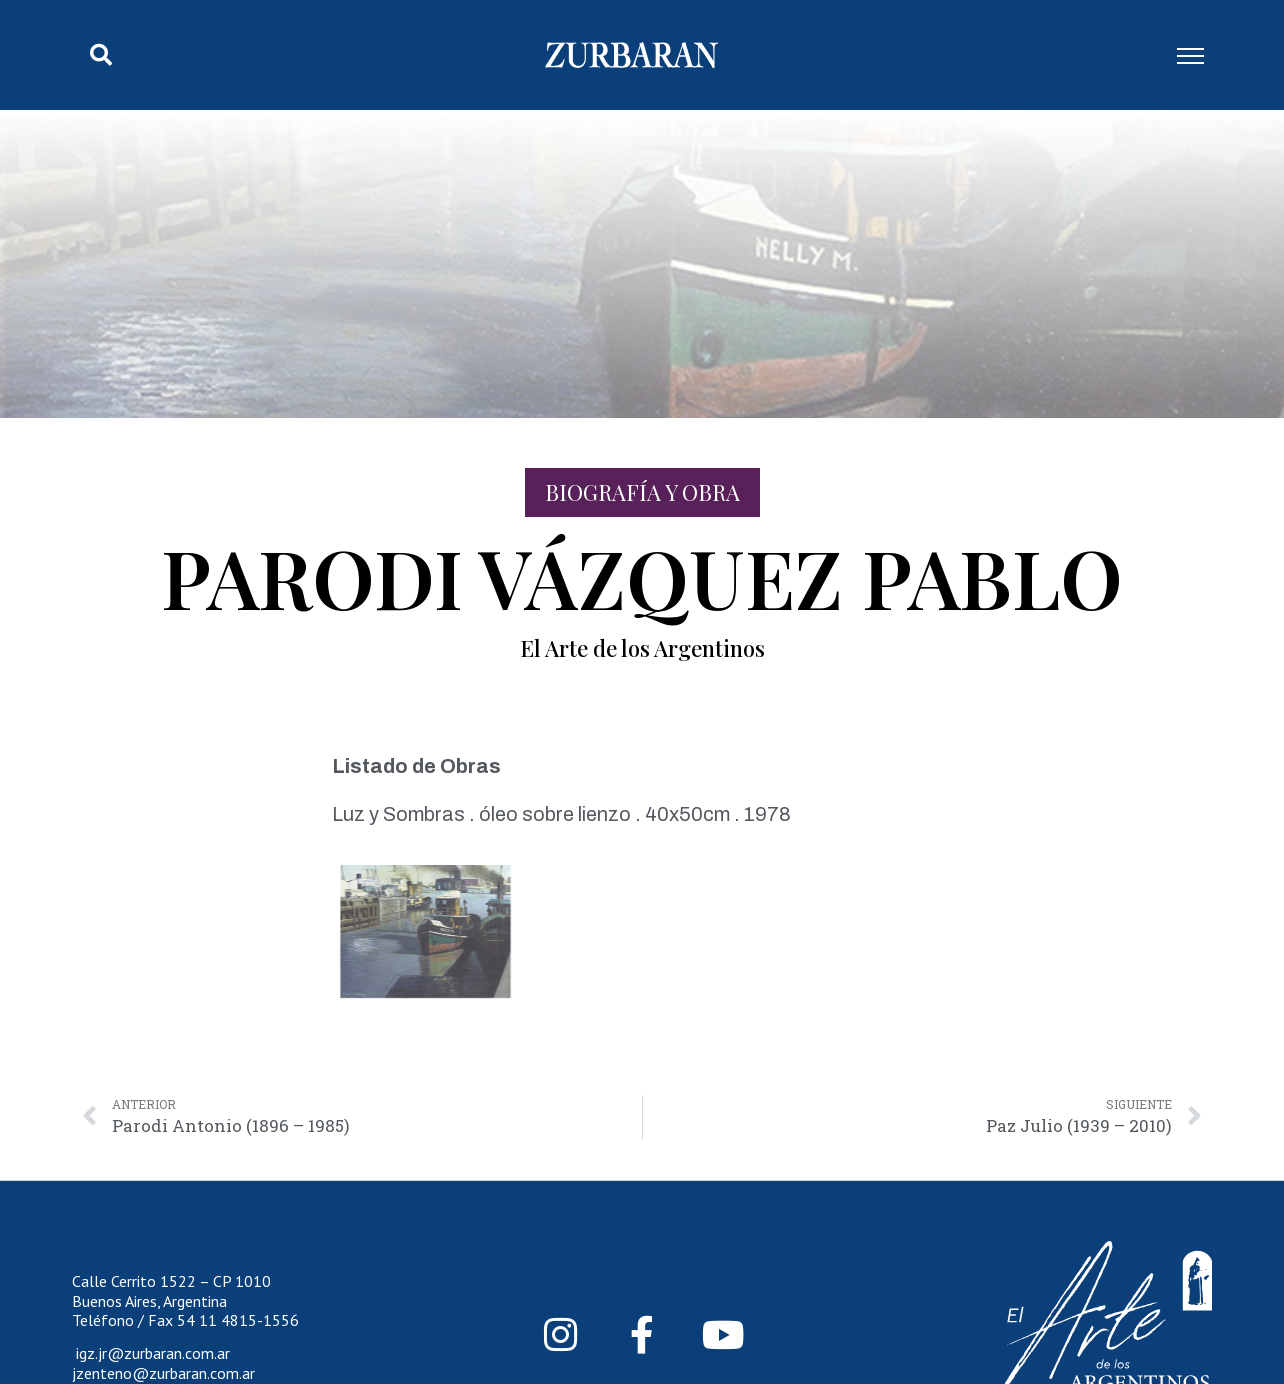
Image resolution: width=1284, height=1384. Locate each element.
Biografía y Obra (642, 492)
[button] (101, 55)
